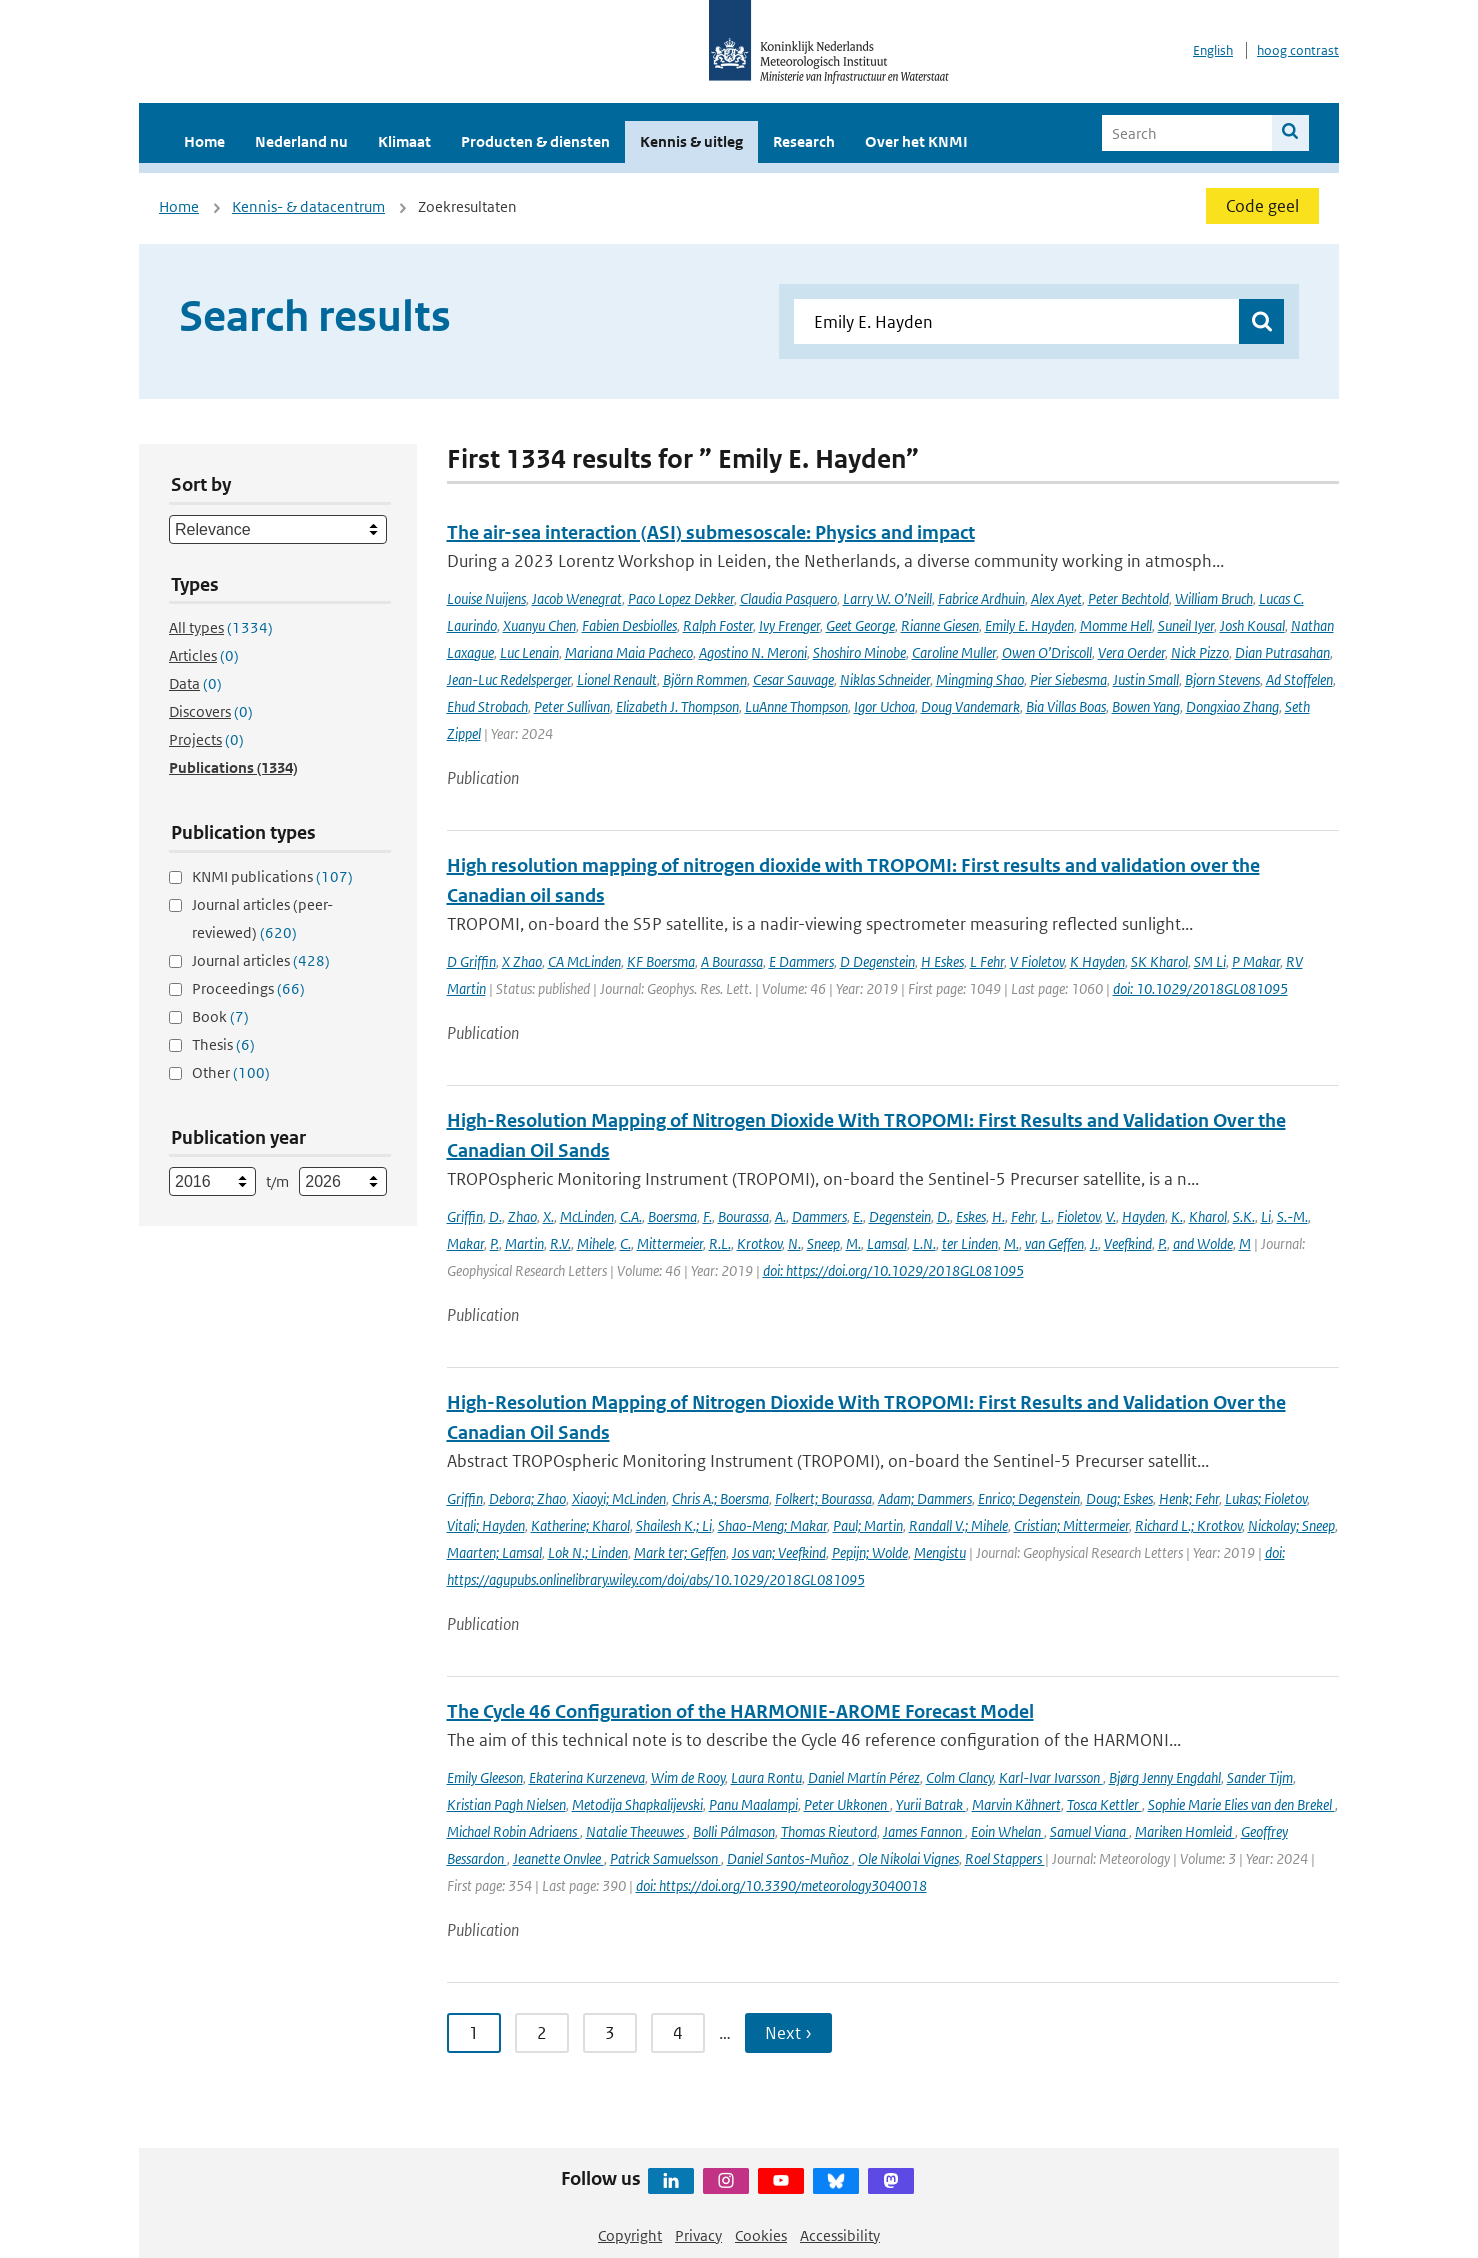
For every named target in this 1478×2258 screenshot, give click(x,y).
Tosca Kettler (1104, 1804)
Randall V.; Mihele (958, 1525)
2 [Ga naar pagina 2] (542, 2033)
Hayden (1143, 1216)
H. (998, 1216)
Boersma (672, 1216)
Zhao (522, 1216)
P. (494, 1243)
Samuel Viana (1089, 1831)
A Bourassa (732, 961)
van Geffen (1054, 1243)
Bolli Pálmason (734, 1831)
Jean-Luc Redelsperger (509, 679)
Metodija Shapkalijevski (637, 1804)
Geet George (860, 625)
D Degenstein (877, 961)
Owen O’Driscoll (1047, 652)
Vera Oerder (1131, 652)
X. (548, 1216)
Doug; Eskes (1119, 1498)
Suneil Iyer (1186, 625)
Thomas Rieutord (829, 1831)
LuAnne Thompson (796, 706)
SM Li (1210, 961)
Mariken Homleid (1185, 1831)
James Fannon (924, 1831)
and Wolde (1203, 1243)
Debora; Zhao (527, 1498)
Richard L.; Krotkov (1188, 1525)
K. (1177, 1216)
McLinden (587, 1216)
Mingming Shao (980, 679)
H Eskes (942, 961)
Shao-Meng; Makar (772, 1525)
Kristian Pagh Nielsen (506, 1804)
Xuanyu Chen (539, 625)
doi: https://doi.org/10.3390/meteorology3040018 (781, 1885)
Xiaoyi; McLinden (619, 1498)
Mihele (595, 1243)
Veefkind (1128, 1243)
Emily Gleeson (485, 1777)
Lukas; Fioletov (1266, 1498)
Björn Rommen (705, 679)
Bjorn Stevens (1222, 679)
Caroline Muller (954, 652)
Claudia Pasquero (788, 598)
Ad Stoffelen (1299, 679)
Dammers (819, 1216)
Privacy (698, 2235)
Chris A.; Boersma (720, 1498)
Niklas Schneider (885, 679)
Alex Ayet (1056, 598)
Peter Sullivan (572, 706)
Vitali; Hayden (486, 1525)
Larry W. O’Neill (887, 598)
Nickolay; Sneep (1291, 1525)
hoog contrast (1298, 50)
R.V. (560, 1243)
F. (707, 1216)
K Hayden (1097, 961)
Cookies (761, 2235)
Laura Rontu (766, 1777)
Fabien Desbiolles (629, 625)
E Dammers (801, 961)
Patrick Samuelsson (665, 1858)
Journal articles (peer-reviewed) (262, 918)
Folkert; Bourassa (823, 1498)
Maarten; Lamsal (494, 1552)
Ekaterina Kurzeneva (587, 1777)
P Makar (1256, 961)
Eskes (971, 1216)
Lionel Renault (617, 679)
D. (495, 1216)
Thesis (223, 1044)
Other (231, 1072)
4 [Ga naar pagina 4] (678, 2033)
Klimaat (404, 141)
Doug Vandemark (970, 706)
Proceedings (248, 988)
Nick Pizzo (1200, 652)
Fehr (1023, 1216)
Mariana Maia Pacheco (629, 652)
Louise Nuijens (486, 598)
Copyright (630, 2235)
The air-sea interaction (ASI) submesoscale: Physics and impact (711, 532)
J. (1094, 1243)
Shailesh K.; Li (674, 1525)
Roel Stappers (1005, 1858)
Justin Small (1146, 679)
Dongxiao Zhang (1232, 706)
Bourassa (743, 1216)
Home (204, 141)
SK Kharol (1159, 961)
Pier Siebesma (1068, 679)
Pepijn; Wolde (870, 1552)
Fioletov (1078, 1216)
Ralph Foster (718, 625)
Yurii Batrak (931, 1804)
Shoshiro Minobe (859, 652)
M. (853, 1243)
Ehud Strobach (487, 706)
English (1213, 50)
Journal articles (261, 960)
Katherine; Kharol (580, 1525)
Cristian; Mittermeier (1071, 1525)
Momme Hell (1116, 625)
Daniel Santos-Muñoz (789, 1858)
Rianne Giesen (940, 625)
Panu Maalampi (753, 1804)
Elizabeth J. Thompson (677, 706)
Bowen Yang (1146, 706)
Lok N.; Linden (588, 1552)
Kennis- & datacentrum (308, 206)
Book (220, 1016)
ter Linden (970, 1243)
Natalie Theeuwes (636, 1831)
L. (1046, 1216)
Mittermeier (670, 1243)
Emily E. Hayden (1029, 625)
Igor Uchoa (884, 706)
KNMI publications (272, 876)
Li (1266, 1216)
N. (794, 1243)
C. (625, 1243)
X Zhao (522, 961)
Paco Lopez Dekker (681, 598)
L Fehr (987, 961)
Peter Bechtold (1128, 598)
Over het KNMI (916, 141)
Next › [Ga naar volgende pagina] (788, 2033)
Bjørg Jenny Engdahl (1165, 1777)
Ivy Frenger (789, 625)
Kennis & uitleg (691, 141)
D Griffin (471, 961)
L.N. (924, 1243)
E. (858, 1216)
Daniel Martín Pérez (864, 1777)
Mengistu (940, 1552)
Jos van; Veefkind (779, 1552)
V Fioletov (1037, 961)
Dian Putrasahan (1282, 652)
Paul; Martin (868, 1525)
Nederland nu (301, 141)
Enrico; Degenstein (1029, 1498)
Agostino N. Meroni (753, 652)
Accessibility (840, 2235)
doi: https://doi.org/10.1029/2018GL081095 (893, 1270)
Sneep (823, 1243)
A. (780, 1216)
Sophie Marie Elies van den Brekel (1241, 1804)
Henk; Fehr (1189, 1498)
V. (1111, 1216)
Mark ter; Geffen (680, 1552)
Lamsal (887, 1243)
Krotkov (759, 1243)
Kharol (1208, 1216)
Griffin (465, 1216)
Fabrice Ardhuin (981, 598)
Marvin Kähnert (1016, 1804)
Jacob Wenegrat (577, 598)
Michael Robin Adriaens (513, 1831)
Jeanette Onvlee (558, 1858)
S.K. (1244, 1216)
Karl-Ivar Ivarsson (1051, 1777)
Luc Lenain (529, 652)
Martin (524, 1243)
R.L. (720, 1243)
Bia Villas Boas (1066, 706)
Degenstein (900, 1216)
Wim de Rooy (688, 1777)
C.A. (631, 1216)
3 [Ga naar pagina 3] (610, 2033)
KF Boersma (661, 961)
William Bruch (1214, 598)
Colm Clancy (959, 1777)
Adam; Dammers (925, 1498)
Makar (465, 1243)
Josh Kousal (1252, 625)
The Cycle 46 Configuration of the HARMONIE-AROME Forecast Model (740, 1711)
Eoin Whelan (1007, 1831)
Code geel (1262, 206)
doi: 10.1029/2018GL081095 (1200, 988)
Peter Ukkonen (847, 1804)
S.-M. (1292, 1216)
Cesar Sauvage (793, 679)
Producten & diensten (535, 141)
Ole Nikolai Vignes (908, 1858)
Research (804, 141)
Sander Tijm (1260, 1777)
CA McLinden (584, 961)
